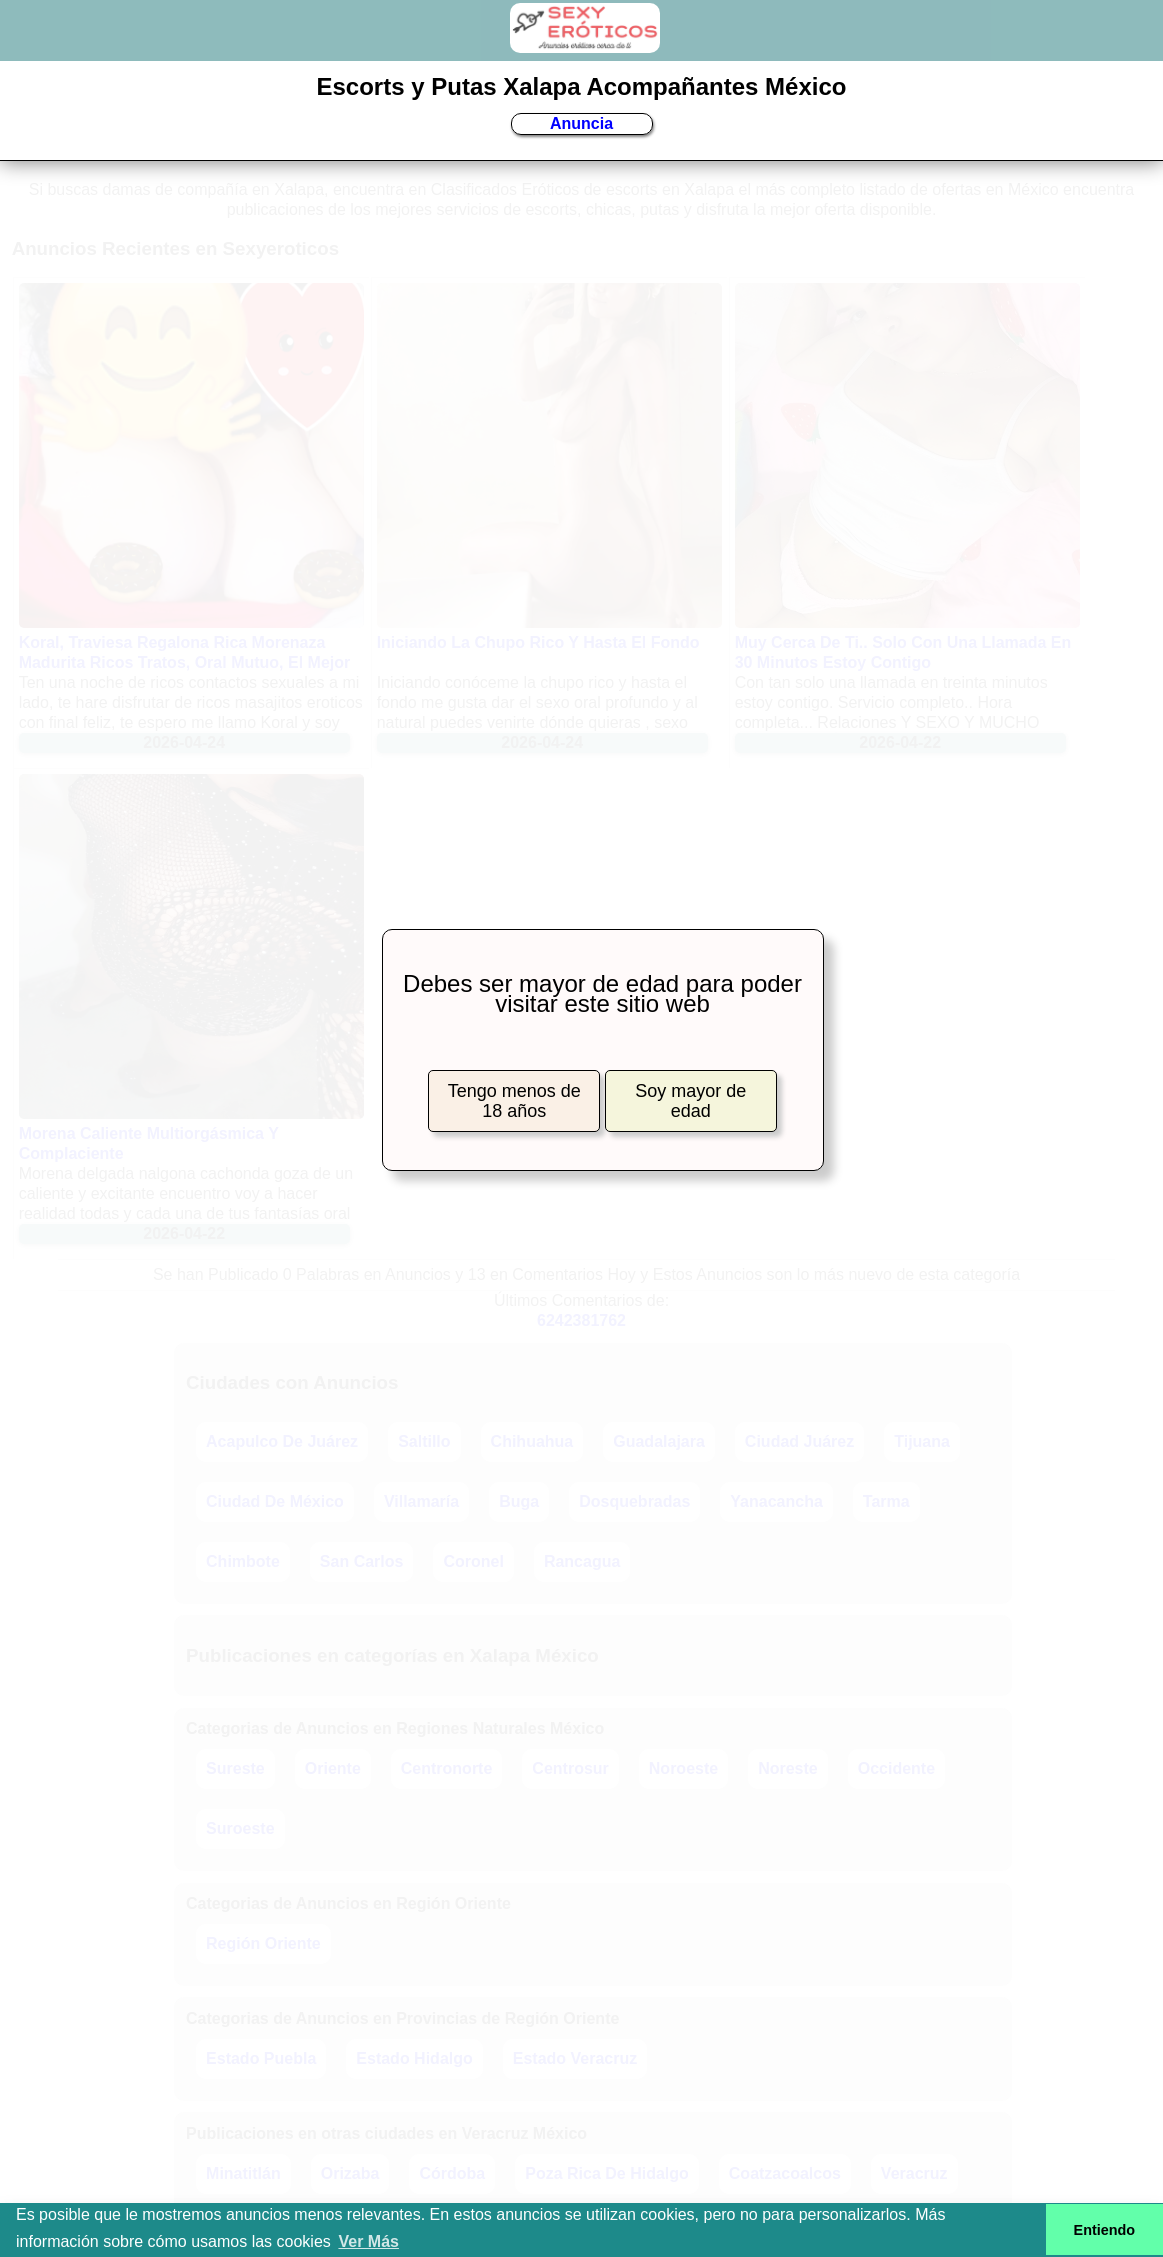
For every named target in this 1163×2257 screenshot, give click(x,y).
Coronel (473, 1561)
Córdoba (452, 2173)
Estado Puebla (261, 2058)
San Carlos (362, 1561)
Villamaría (421, 1501)
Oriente (333, 1768)
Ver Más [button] (368, 2241)
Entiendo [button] (1105, 2230)
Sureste (235, 1768)
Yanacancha (776, 1501)
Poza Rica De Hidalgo (607, 2173)
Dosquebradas (634, 1501)
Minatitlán (243, 2173)
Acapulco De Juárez (282, 1441)
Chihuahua (532, 1441)
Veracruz (914, 2173)
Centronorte (447, 1768)
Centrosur (570, 1768)
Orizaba (350, 2173)
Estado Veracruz (575, 2058)
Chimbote (243, 1561)
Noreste (788, 1768)
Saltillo (424, 1441)
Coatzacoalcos (785, 2173)
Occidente (896, 1768)
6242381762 (581, 1320)
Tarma (886, 1501)
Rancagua (582, 1561)
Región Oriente (263, 1943)
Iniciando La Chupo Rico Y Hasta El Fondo (538, 642)
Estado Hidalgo (414, 2058)
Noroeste (683, 1768)
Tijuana (922, 1441)
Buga (519, 1501)
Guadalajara (659, 1441)
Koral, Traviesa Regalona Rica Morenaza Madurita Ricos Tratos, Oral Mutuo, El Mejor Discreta (185, 662)
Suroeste (240, 1828)
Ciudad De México (275, 1501)
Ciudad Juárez (799, 1441)
